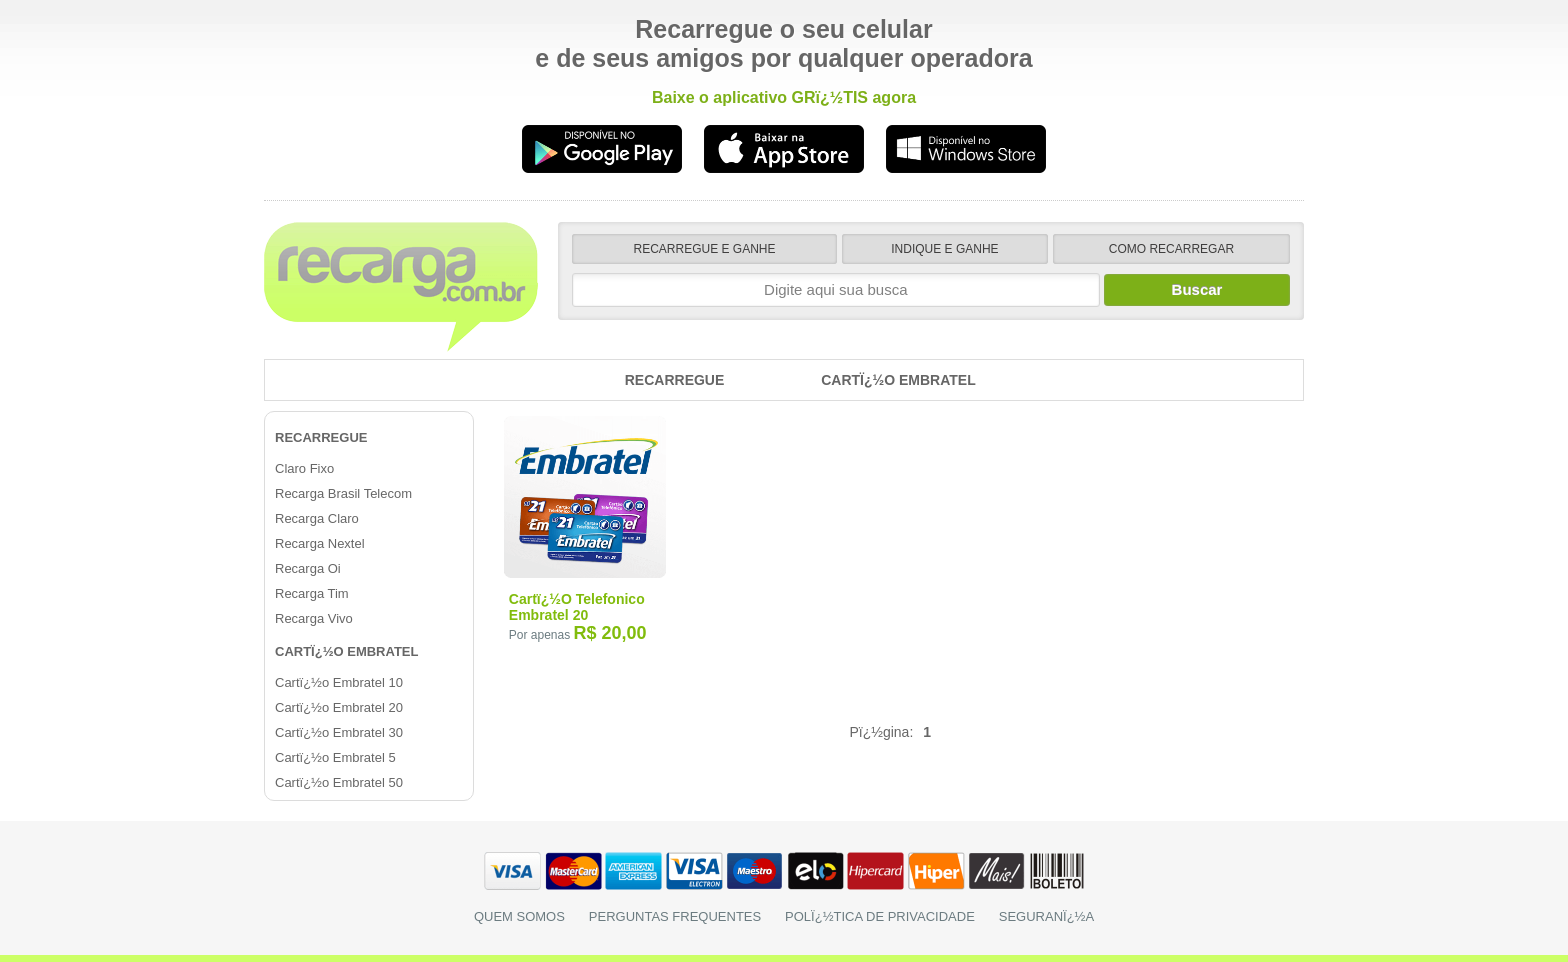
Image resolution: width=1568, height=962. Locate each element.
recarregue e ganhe (705, 249)
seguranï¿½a (1046, 916)
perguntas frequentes (675, 916)
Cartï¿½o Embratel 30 (339, 732)
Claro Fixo (304, 468)
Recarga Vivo (314, 618)
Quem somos (519, 916)
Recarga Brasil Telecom (343, 493)
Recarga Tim (312, 593)
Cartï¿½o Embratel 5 (335, 757)
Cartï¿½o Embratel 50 (339, 782)
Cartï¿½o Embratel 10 (339, 682)
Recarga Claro (317, 518)
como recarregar (1171, 249)
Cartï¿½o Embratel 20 (339, 707)
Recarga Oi (308, 568)
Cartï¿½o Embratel (898, 380)
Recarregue (675, 380)
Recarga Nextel (320, 543)
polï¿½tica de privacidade (880, 916)
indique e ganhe (944, 249)
